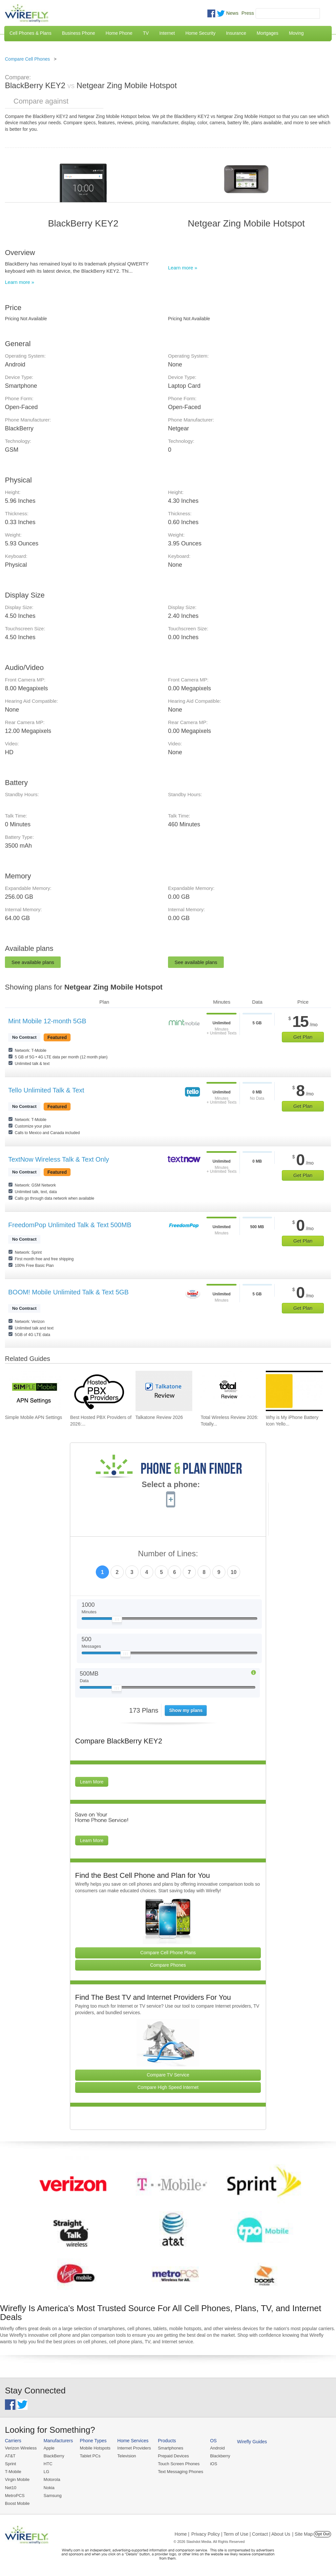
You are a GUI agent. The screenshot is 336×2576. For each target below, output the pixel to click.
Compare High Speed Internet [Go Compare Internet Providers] (168, 2087)
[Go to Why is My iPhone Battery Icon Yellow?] (294, 1391)
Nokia (49, 2487)
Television (126, 2455)
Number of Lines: (168, 1554)
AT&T (10, 2455)
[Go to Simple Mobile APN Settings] (33, 1391)
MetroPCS (15, 2495)
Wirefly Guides (252, 2441)
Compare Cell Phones (27, 59)
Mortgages (267, 33)
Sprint (10, 2463)
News (232, 13)
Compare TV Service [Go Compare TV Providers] (168, 2074)
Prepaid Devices (173, 2455)
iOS (213, 2463)
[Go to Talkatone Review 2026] (164, 1391)
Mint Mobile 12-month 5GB (47, 1021)
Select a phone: (171, 1485)
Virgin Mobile (17, 2479)
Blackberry (220, 2455)
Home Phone (119, 33)
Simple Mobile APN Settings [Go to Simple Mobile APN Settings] (33, 1417)
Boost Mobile (17, 2503)
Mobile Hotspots (95, 2448)
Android (217, 2448)
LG (46, 2471)
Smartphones (170, 2448)
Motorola (52, 2479)
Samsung (53, 2495)
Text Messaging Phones (180, 2471)
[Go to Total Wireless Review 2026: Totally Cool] (229, 1391)
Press (248, 13)
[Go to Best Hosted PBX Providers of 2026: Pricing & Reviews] (98, 1391)
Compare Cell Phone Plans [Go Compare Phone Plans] (168, 1952)
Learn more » (19, 282)
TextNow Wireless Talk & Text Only (58, 1159)
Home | (182, 2534)
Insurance (236, 33)
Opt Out (322, 2534)
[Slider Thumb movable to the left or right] (117, 1621)
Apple (49, 2448)
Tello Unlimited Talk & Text (46, 1090)
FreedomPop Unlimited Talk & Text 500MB (69, 1225)
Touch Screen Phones (179, 2463)
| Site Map (302, 2534)
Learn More (92, 1781)
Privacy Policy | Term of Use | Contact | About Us (240, 2534)
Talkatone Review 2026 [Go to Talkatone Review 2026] (159, 1417)
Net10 (10, 2487)
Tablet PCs (90, 2455)
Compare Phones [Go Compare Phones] (168, 1965)
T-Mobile (13, 2471)
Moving (296, 33)
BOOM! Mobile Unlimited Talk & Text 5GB (68, 1292)
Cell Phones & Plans (31, 33)
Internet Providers (134, 2448)
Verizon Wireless (21, 2448)
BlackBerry (54, 2455)
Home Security (200, 33)
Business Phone (78, 33)
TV (146, 33)
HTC (48, 2463)
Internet (167, 33)
